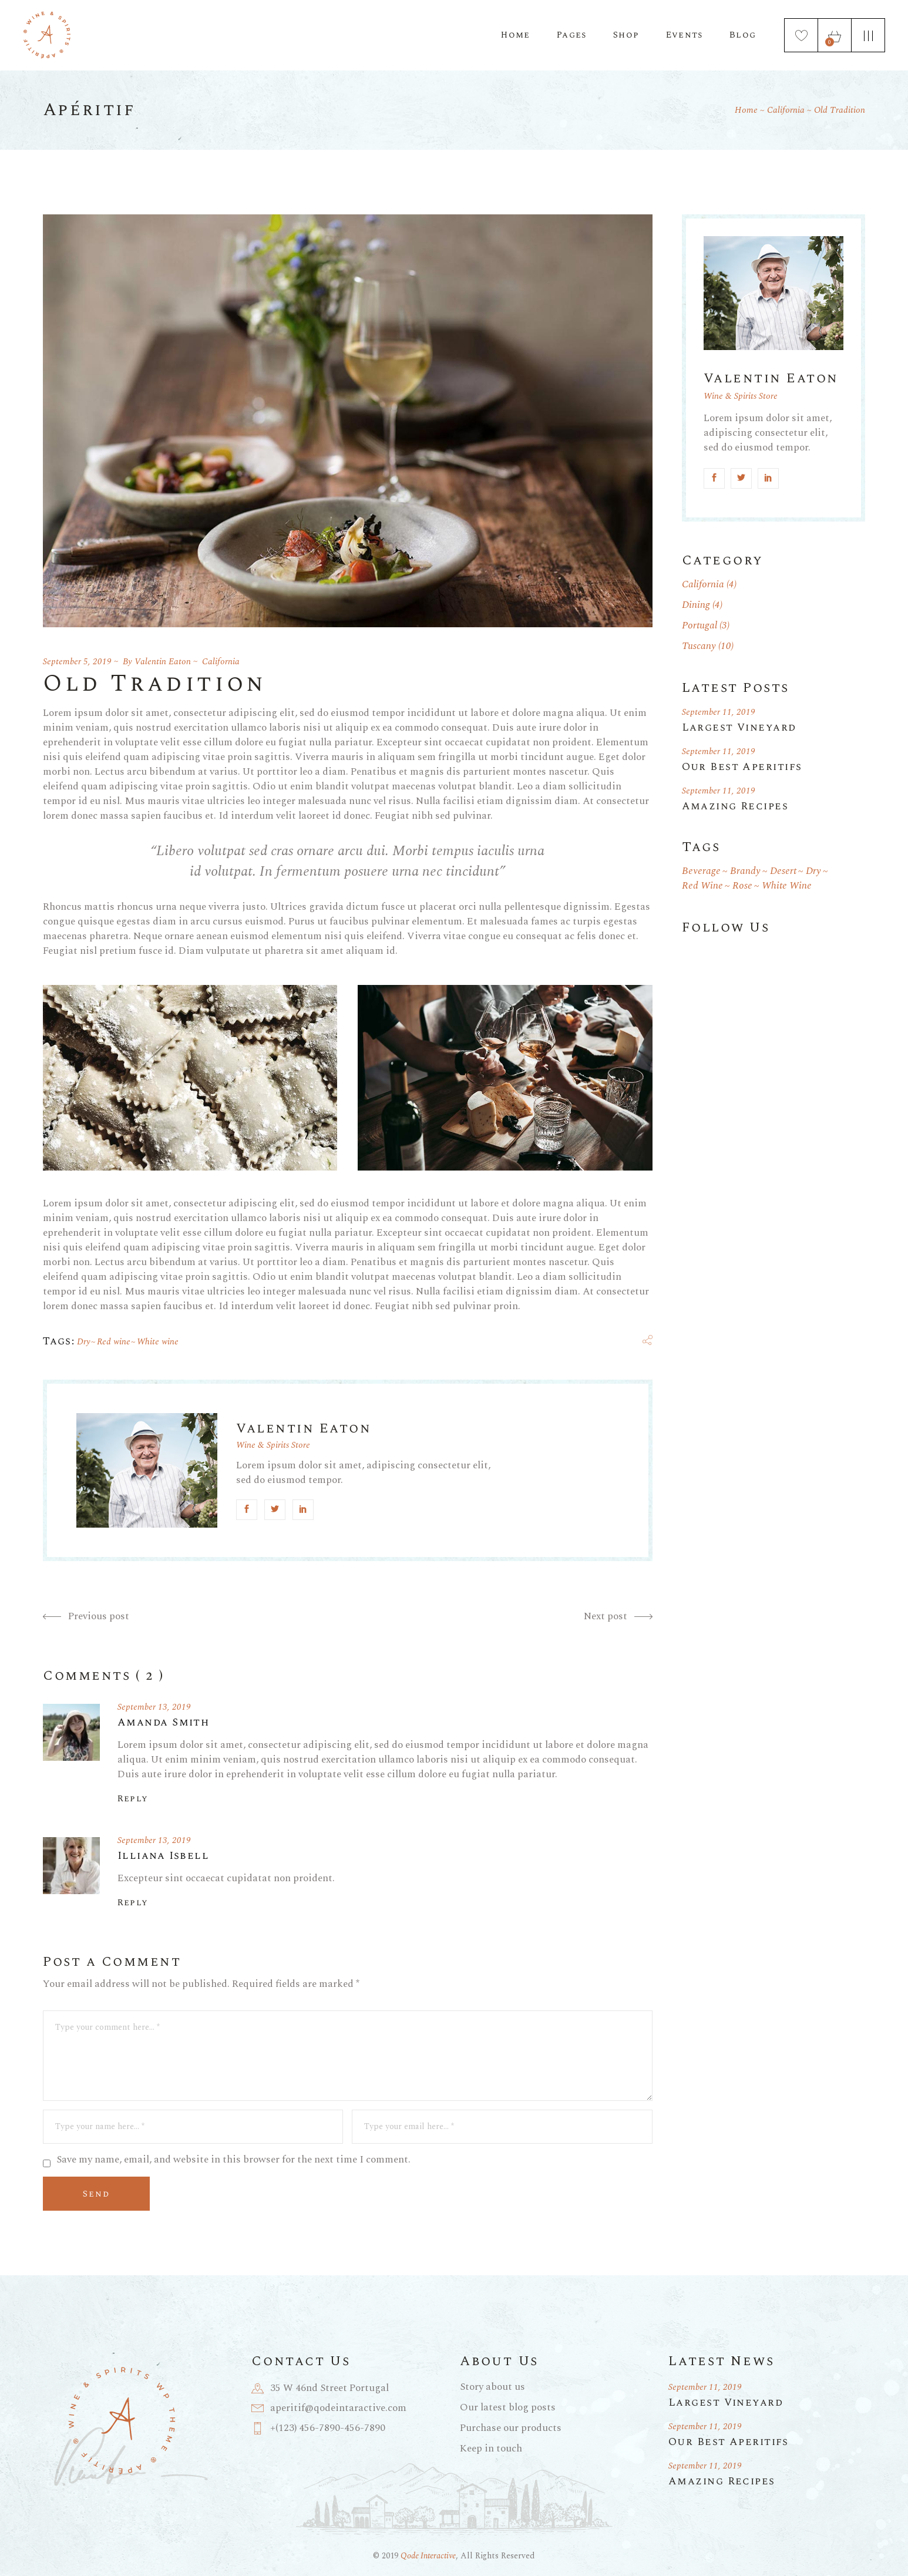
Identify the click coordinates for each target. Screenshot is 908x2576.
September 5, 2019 (77, 661)
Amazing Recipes (735, 806)
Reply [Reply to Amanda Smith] (132, 1799)
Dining (696, 605)
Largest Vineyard (739, 727)
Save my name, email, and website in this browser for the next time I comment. (233, 2160)
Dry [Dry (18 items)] (813, 871)
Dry (83, 1341)
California (786, 110)
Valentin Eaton (162, 661)
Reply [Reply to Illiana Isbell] (132, 1903)
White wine (158, 1341)
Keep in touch (491, 2448)
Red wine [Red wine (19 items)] (702, 886)
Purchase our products (510, 2428)
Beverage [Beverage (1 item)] (701, 871)
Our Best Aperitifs (742, 767)
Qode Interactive (428, 2556)
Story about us (492, 2387)
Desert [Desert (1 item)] (783, 871)
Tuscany (699, 646)
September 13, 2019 (154, 1707)
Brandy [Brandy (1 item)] (745, 871)
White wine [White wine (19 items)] (787, 886)
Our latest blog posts (508, 2407)
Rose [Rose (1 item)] (742, 886)
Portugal (699, 625)
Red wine (113, 1341)
